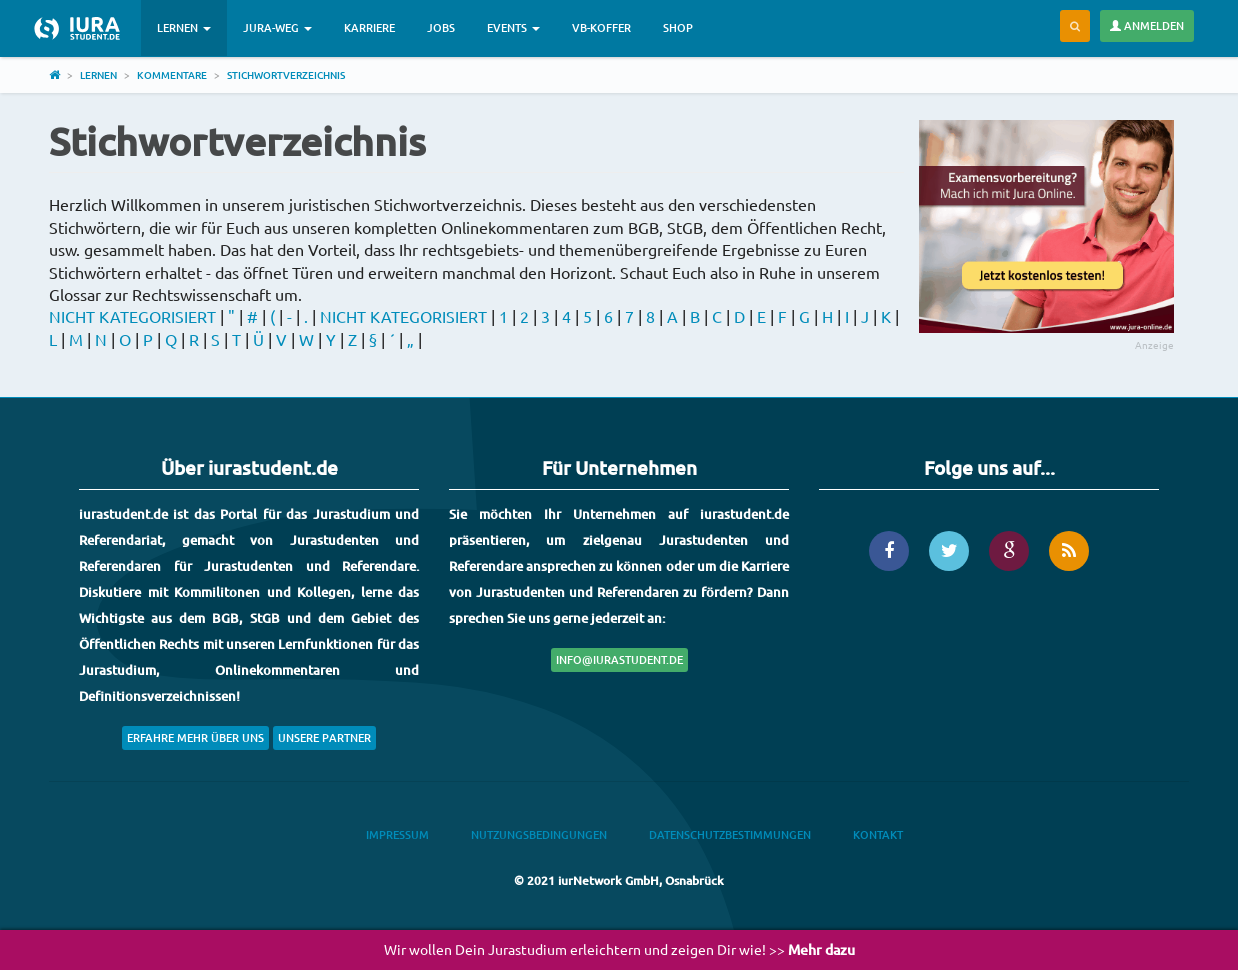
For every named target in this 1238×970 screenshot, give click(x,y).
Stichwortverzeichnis (286, 74)
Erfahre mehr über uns (195, 737)
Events (513, 27)
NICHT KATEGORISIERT (132, 316)
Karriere (369, 27)
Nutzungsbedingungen (539, 834)
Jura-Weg (277, 27)
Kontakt (878, 834)
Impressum (397, 834)
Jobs (441, 27)
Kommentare (172, 74)
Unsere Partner (324, 737)
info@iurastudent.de (619, 659)
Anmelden (1147, 25)
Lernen (184, 27)
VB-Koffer (601, 27)
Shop (678, 27)
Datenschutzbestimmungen (730, 834)
